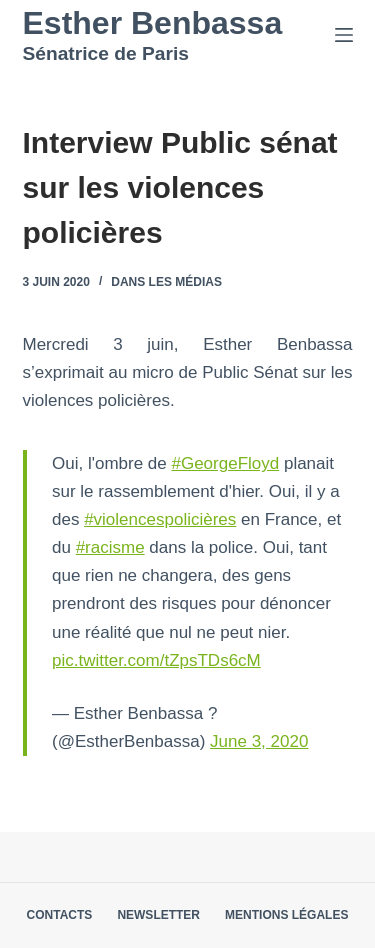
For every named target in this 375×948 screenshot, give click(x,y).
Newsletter (158, 915)
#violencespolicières (160, 519)
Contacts (60, 915)
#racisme (110, 547)
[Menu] (344, 35)
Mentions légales (286, 915)
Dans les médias (166, 282)
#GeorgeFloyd (225, 463)
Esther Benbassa (153, 23)
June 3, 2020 (259, 741)
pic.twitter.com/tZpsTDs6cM (156, 660)
